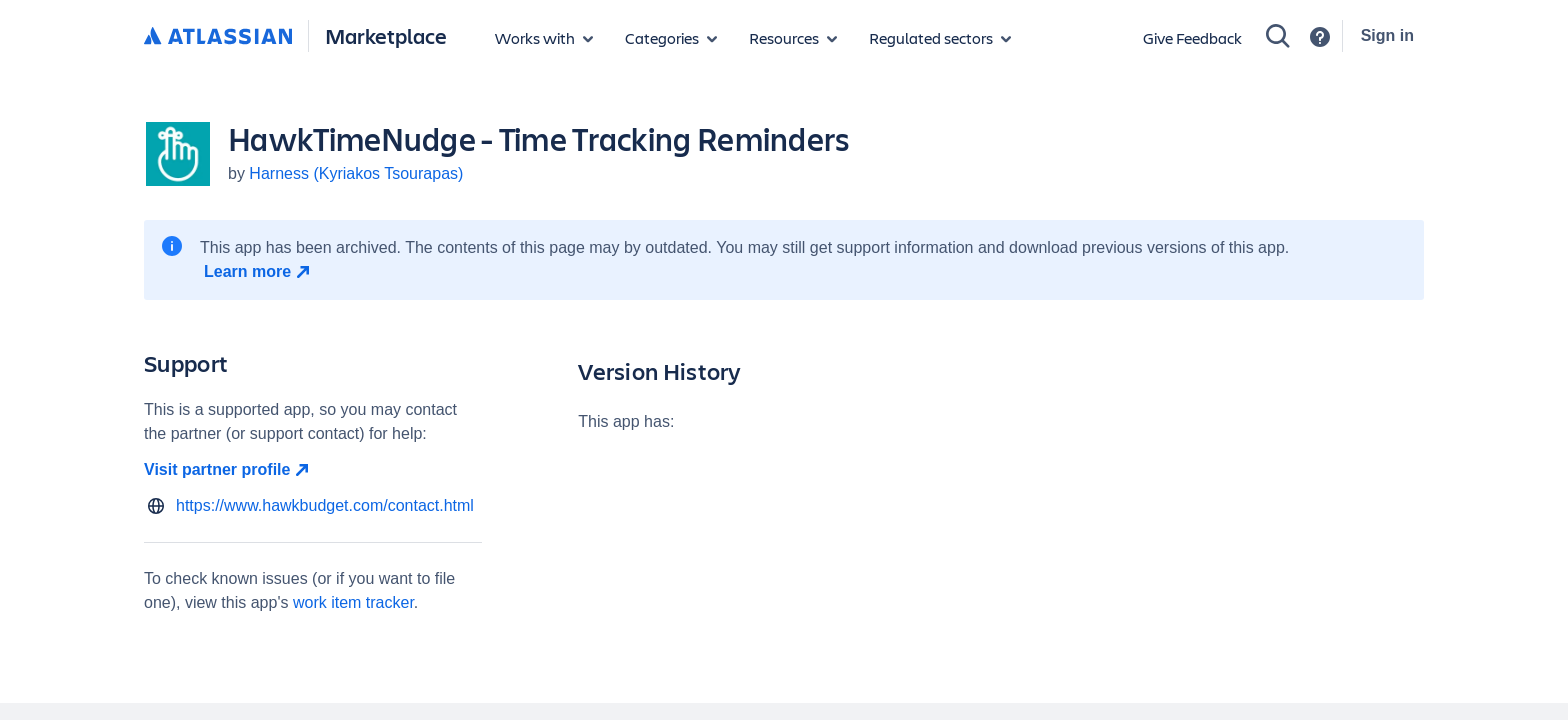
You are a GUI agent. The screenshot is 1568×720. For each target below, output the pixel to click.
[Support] (1320, 37)
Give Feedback (1192, 37)
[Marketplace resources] (793, 38)
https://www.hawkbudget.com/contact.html (325, 505)
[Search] (1278, 36)
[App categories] (671, 38)
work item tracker (353, 602)
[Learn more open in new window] (259, 272)
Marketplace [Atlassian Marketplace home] (386, 35)
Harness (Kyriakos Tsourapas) (356, 173)
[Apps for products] (544, 38)
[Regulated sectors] (940, 38)
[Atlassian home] (218, 37)
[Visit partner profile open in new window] (313, 470)
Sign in (1387, 35)
